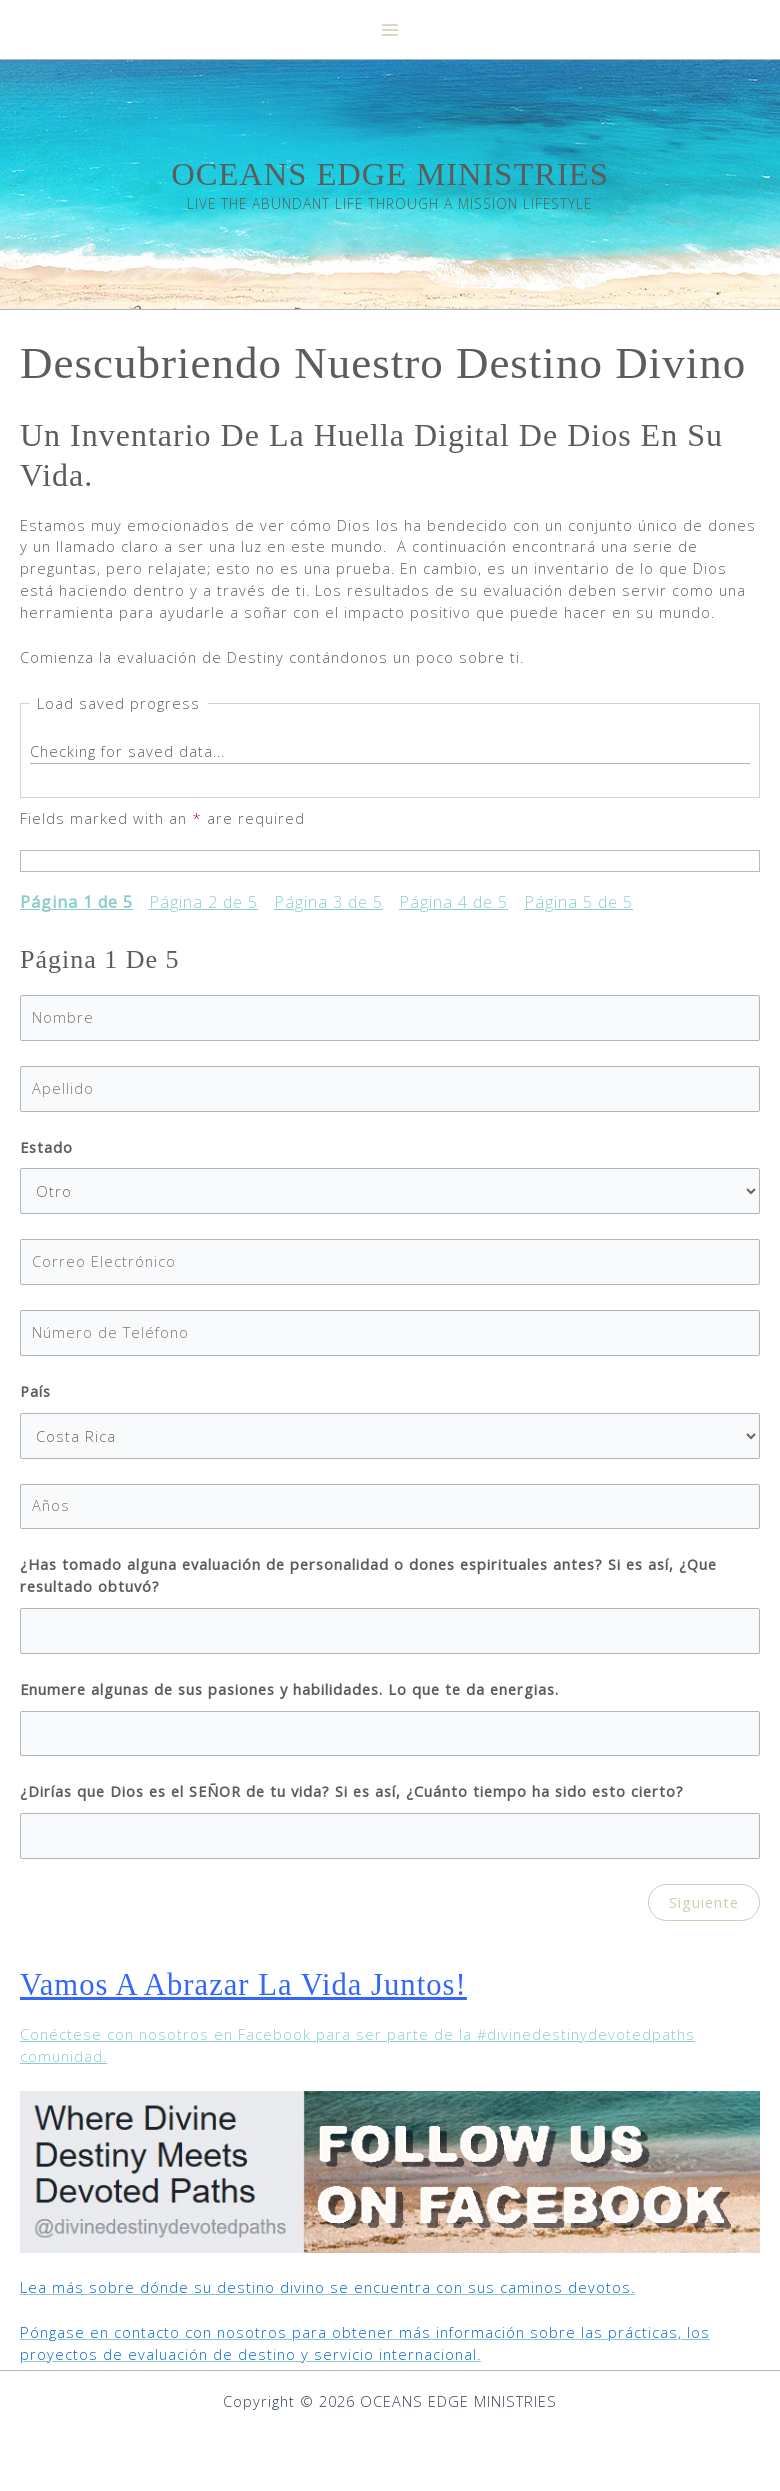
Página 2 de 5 (203, 907)
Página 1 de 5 (76, 907)
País (35, 1396)
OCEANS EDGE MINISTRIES (390, 176)
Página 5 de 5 (578, 907)
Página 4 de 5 (453, 907)
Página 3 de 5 (328, 907)
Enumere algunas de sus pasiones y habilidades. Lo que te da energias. (289, 1694)
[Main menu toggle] (390, 30)
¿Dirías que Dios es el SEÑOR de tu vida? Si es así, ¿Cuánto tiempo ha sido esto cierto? (352, 1796)
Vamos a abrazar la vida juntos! (252, 1989)
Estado (46, 1151)
